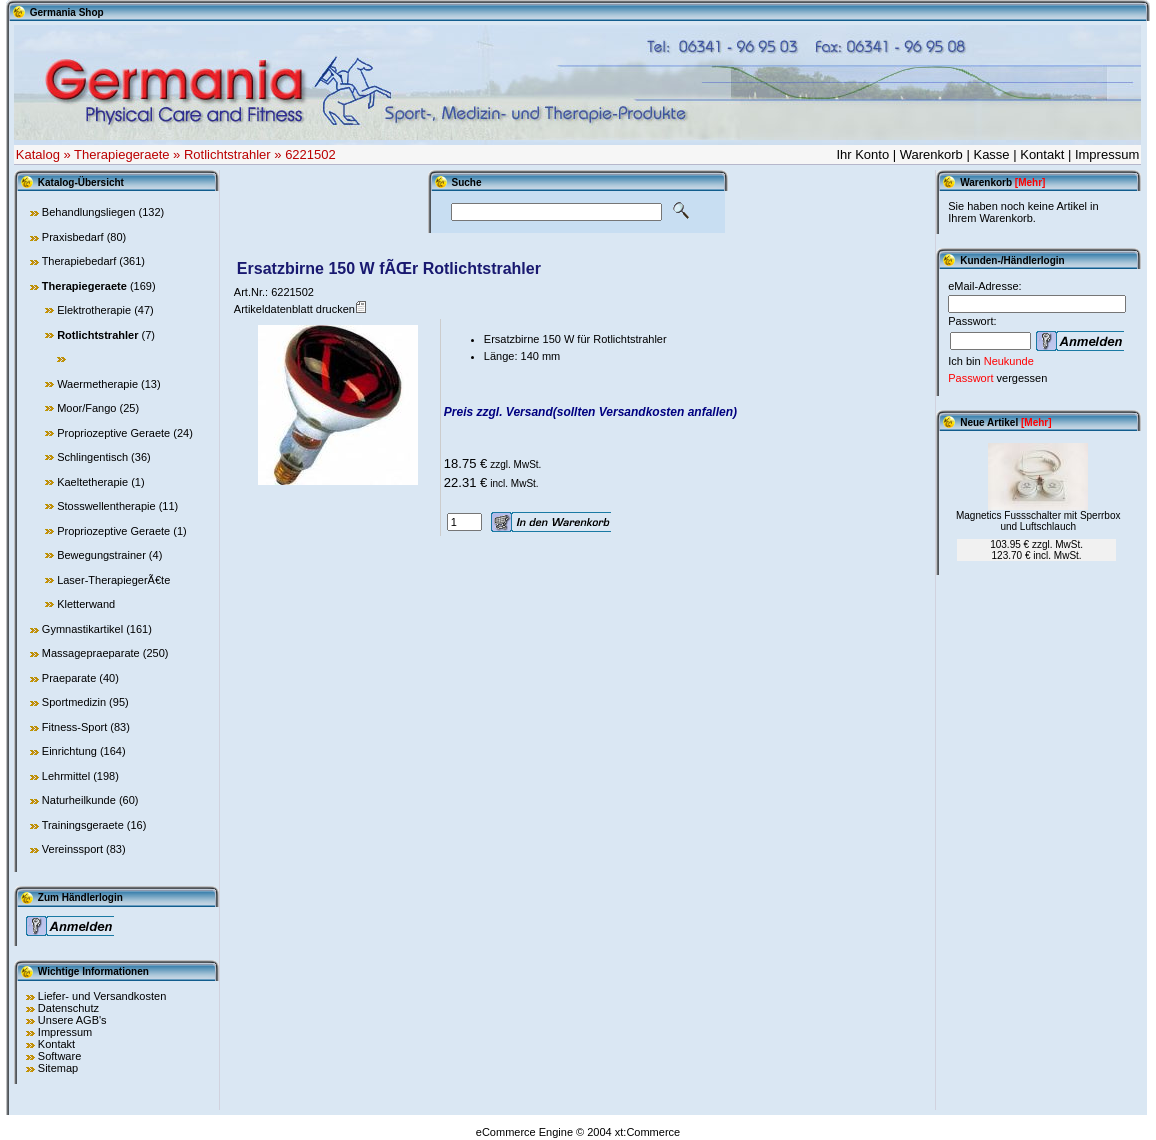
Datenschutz (68, 1008)
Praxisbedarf (73, 237)
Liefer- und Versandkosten (102, 996)
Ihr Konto (862, 154)
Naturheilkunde (79, 800)
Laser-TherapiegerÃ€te (113, 580)
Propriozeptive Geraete (113, 433)
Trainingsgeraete (83, 825)
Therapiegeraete (121, 154)
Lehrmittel (66, 776)
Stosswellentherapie (106, 506)
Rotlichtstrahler (227, 154)
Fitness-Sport (74, 727)
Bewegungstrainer (101, 555)
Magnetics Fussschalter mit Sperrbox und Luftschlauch (1038, 521)
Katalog (38, 154)
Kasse (991, 154)
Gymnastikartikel (82, 629)
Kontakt (1042, 154)
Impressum (1107, 154)
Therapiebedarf (79, 261)
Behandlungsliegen (89, 212)
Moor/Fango (86, 408)
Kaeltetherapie (92, 482)
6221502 (310, 154)
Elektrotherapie (94, 310)
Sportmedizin (74, 702)
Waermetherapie (97, 384)
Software (59, 1056)
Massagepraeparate (91, 653)
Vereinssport (72, 849)
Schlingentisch (92, 457)
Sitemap (58, 1068)
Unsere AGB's (72, 1020)
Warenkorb (931, 154)
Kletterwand (86, 604)
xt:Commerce (647, 1132)
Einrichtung (69, 751)
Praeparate (69, 678)
